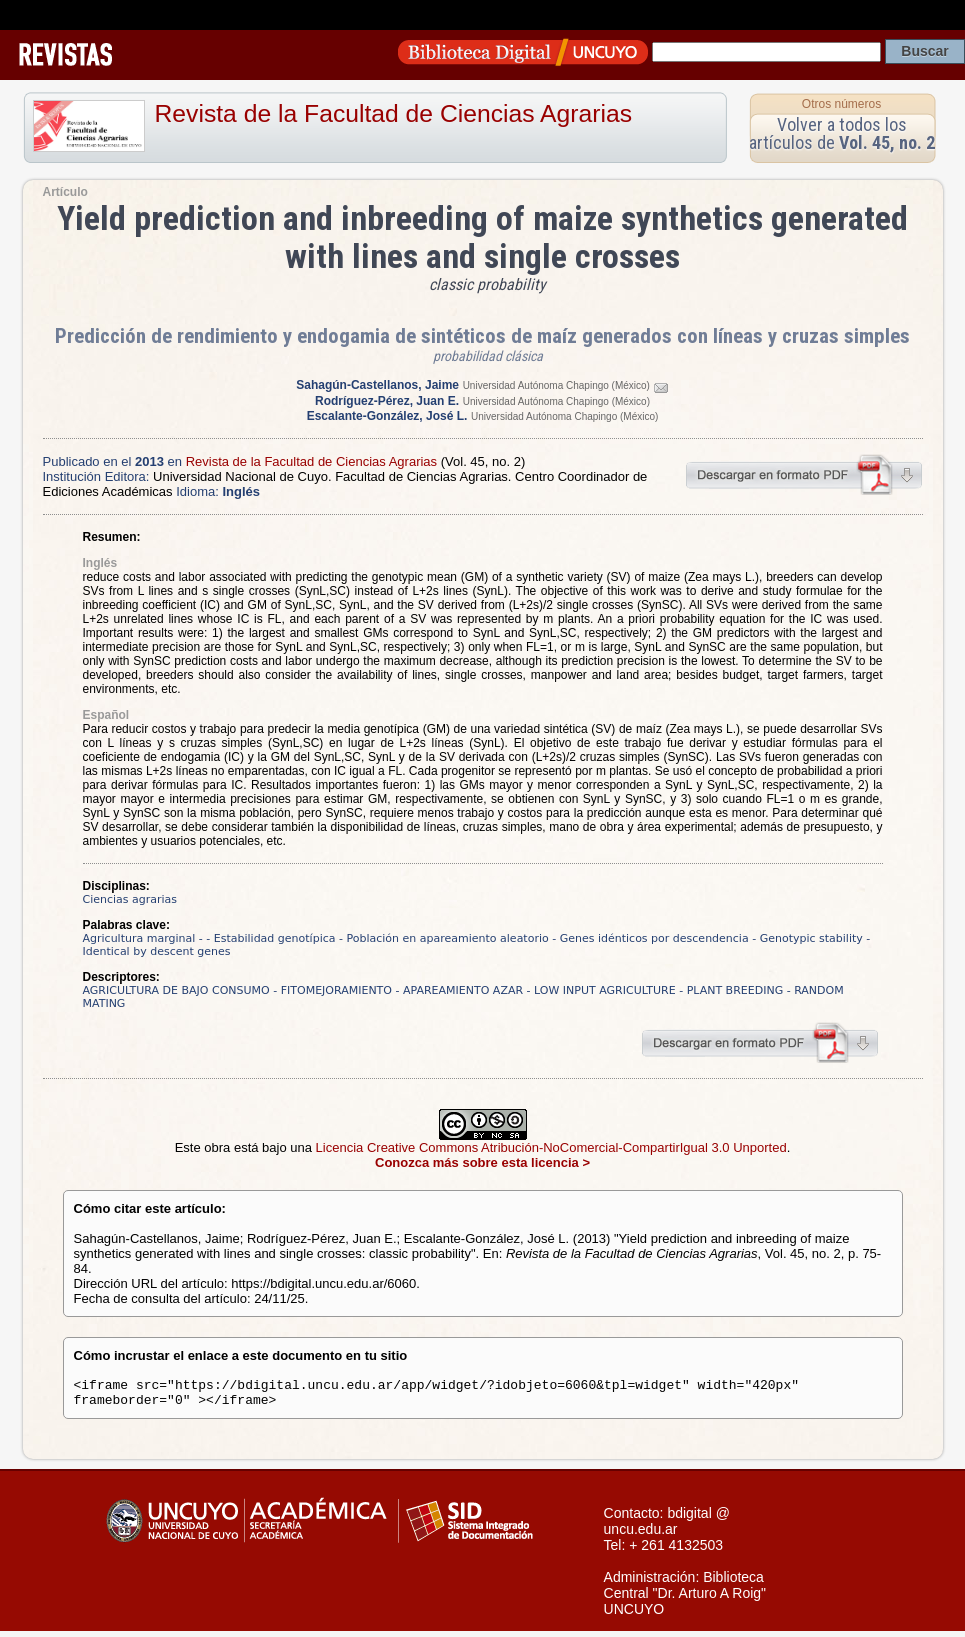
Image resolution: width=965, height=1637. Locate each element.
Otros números (841, 104)
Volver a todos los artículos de (842, 133)
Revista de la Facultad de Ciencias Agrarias (394, 113)
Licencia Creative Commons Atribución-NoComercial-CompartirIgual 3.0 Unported (551, 1147)
